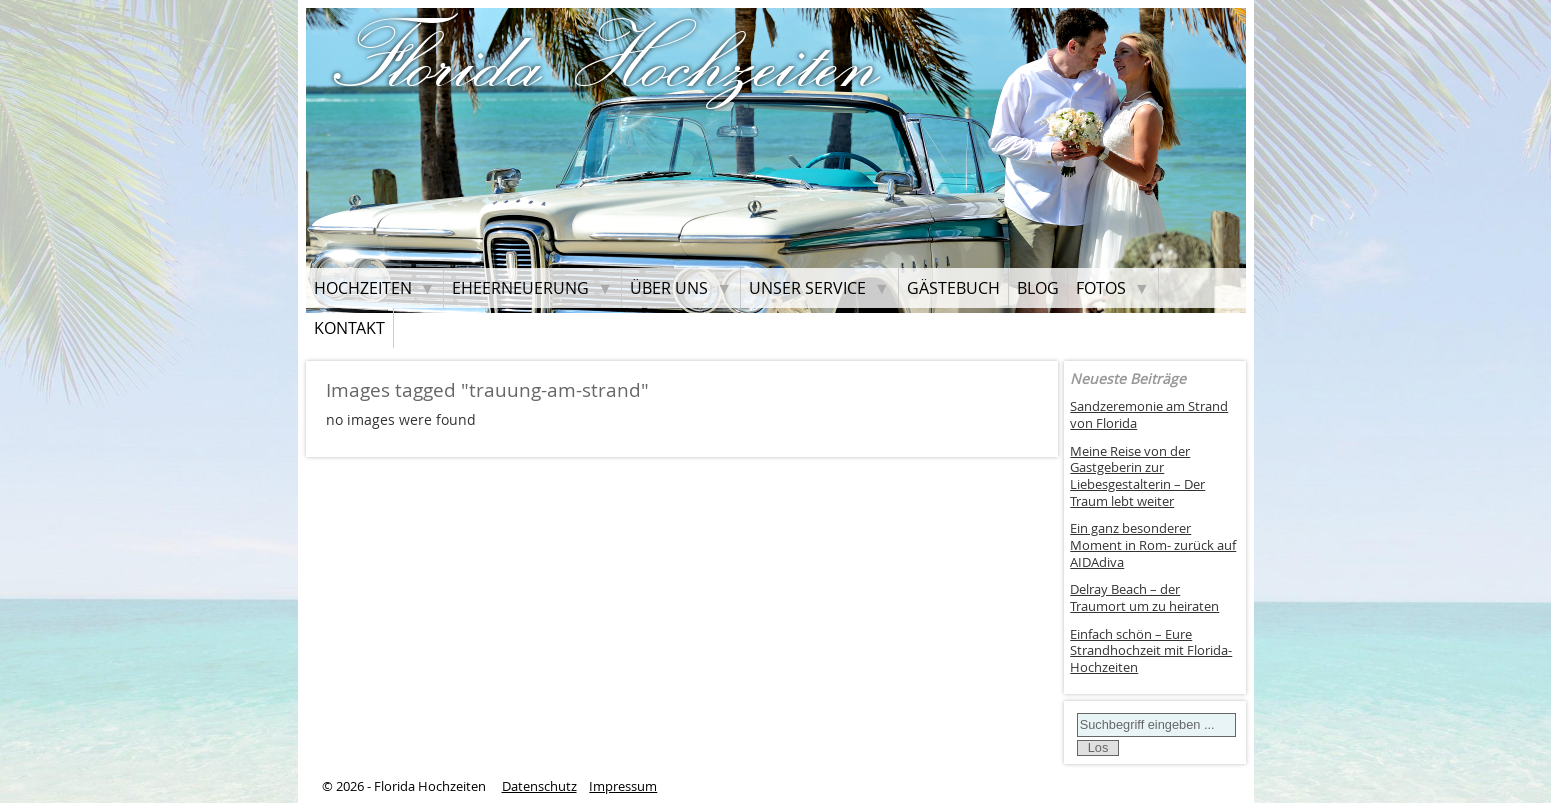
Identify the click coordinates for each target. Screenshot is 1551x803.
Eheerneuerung (520, 288)
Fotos (1101, 288)
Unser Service (807, 288)
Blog (1038, 288)
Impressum (623, 786)
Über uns (669, 288)
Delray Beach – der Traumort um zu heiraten (1144, 598)
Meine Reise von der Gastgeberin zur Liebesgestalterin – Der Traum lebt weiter (1137, 476)
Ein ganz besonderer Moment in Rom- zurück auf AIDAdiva (1153, 545)
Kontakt (349, 328)
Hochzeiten (363, 288)
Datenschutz (539, 786)
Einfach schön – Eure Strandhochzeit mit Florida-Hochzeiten (1151, 651)
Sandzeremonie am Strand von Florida (1149, 415)
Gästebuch (953, 288)
